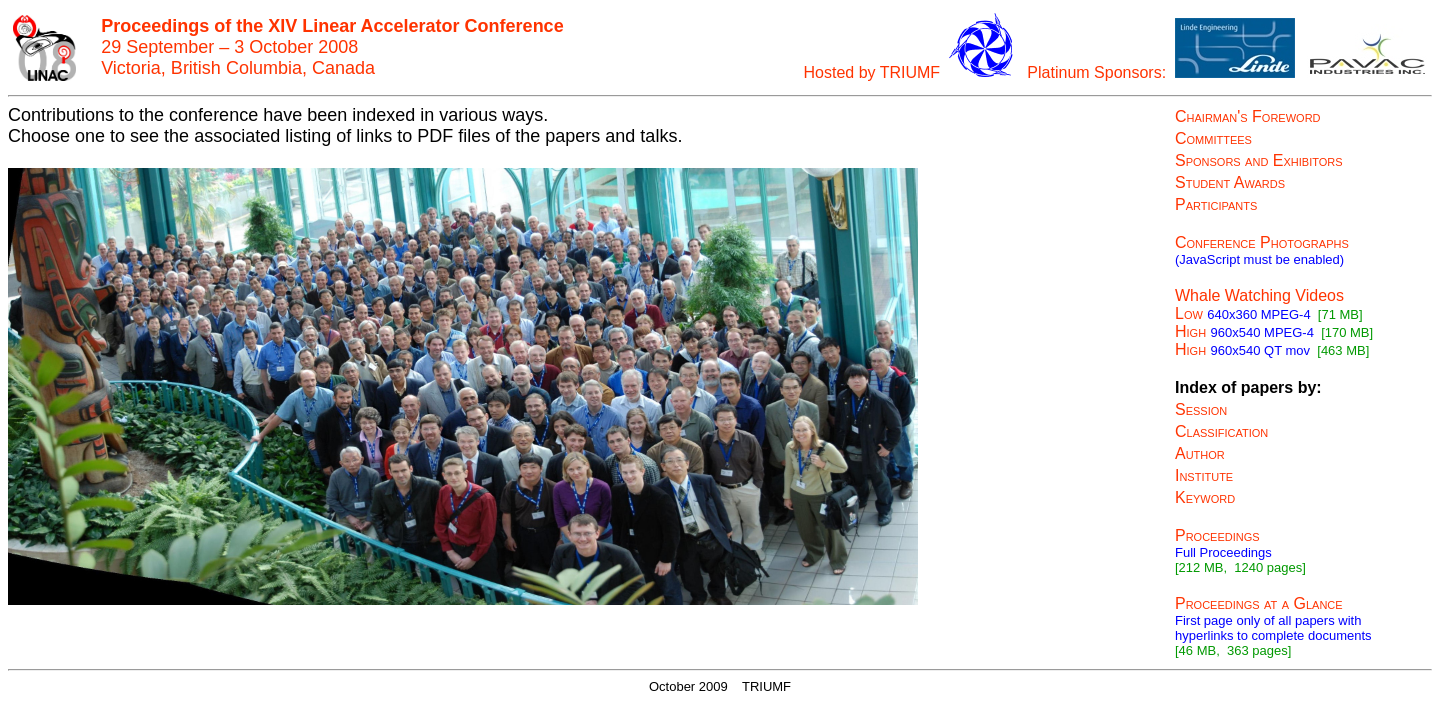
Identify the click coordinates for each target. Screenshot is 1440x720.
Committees (1213, 138)
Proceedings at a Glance (1259, 603)
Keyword (1205, 497)
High (1190, 331)
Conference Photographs (1262, 242)
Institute (1204, 475)
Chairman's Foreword (1248, 116)
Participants (1216, 204)
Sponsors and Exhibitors (1259, 160)
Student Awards (1230, 182)
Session (1201, 409)
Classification (1221, 431)
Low (1189, 313)
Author (1200, 453)
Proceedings (1217, 535)
